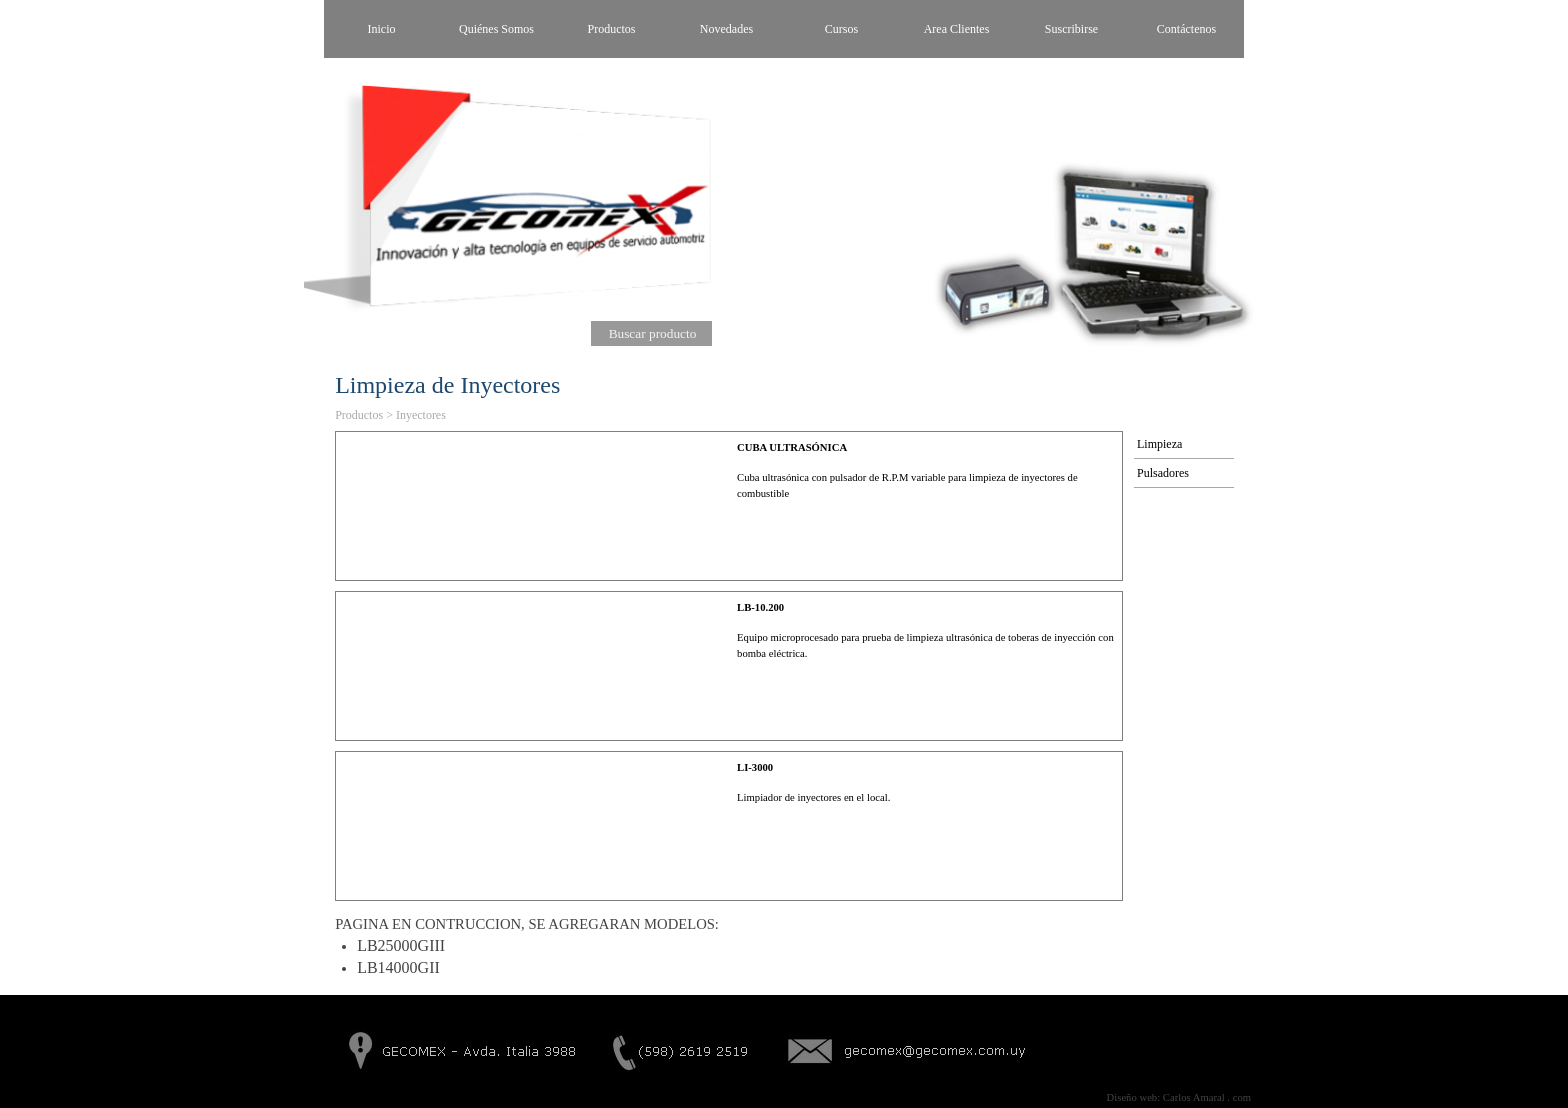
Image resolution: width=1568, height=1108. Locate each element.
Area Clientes (957, 29)
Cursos (841, 29)
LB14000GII (398, 967)
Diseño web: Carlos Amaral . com (1179, 1097)
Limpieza (1159, 444)
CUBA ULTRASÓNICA (792, 447)
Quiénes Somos (496, 29)
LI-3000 (755, 767)
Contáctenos (1186, 29)
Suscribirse (1071, 29)
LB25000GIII (401, 945)
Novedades (726, 29)
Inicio (382, 29)
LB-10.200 (760, 607)
